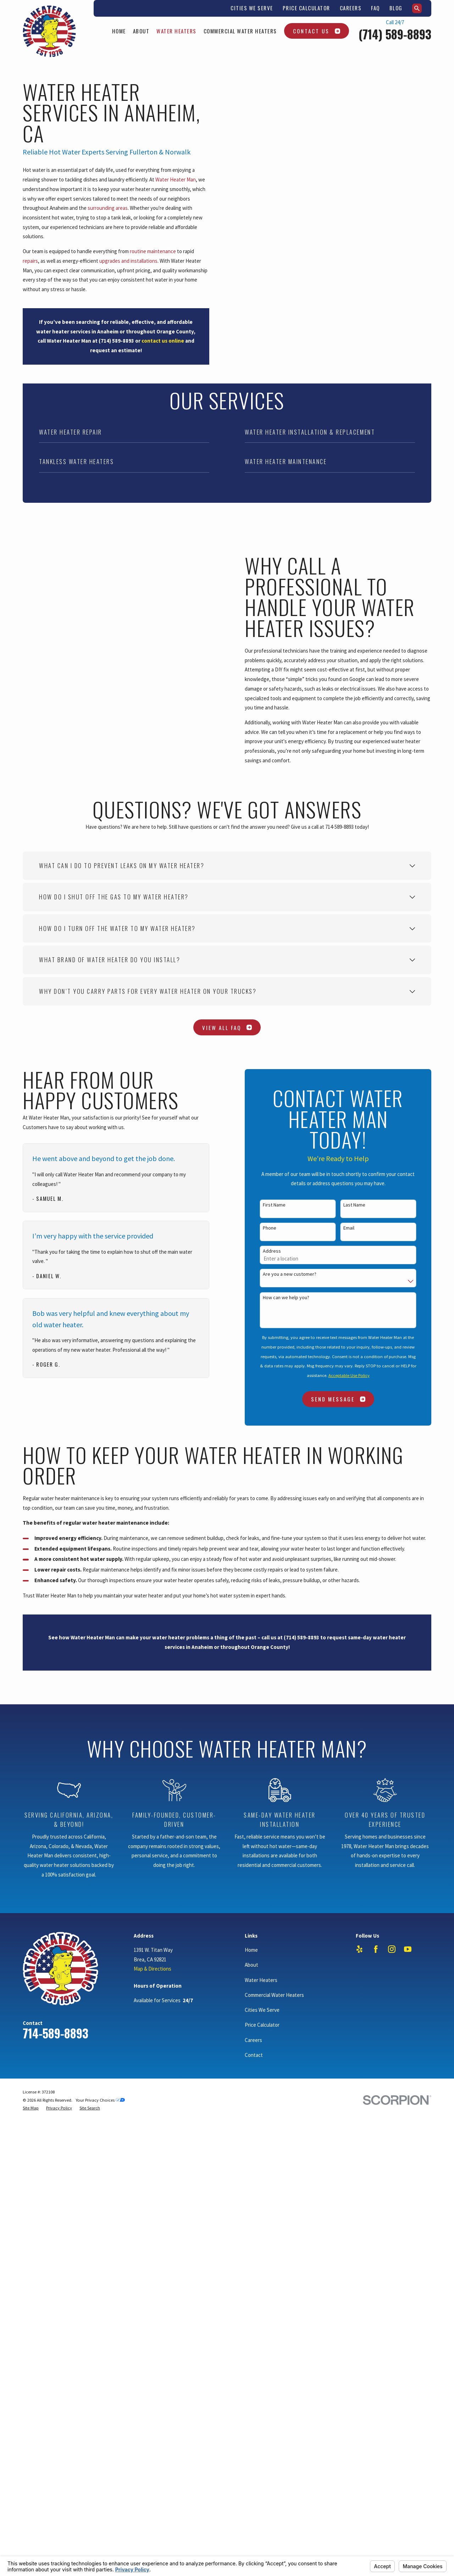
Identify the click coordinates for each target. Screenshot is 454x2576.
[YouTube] (407, 2055)
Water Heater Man (175, 179)
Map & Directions (152, 2075)
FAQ (375, 8)
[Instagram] (391, 2055)
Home (251, 2056)
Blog (396, 8)
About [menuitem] (141, 31)
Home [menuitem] (119, 31)
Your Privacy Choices (100, 2206)
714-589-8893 (55, 2140)
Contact (254, 2161)
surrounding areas (108, 208)
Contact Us (316, 31)
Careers (351, 8)
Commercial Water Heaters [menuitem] (240, 31)
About (251, 2071)
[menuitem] (31, 2214)
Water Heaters (261, 2086)
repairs (30, 260)
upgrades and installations (128, 260)
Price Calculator (306, 8)
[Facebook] (376, 2055)
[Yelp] (359, 2055)
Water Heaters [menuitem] (176, 31)
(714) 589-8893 (395, 34)
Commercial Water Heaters (274, 2101)
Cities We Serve (252, 8)
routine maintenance (153, 251)
